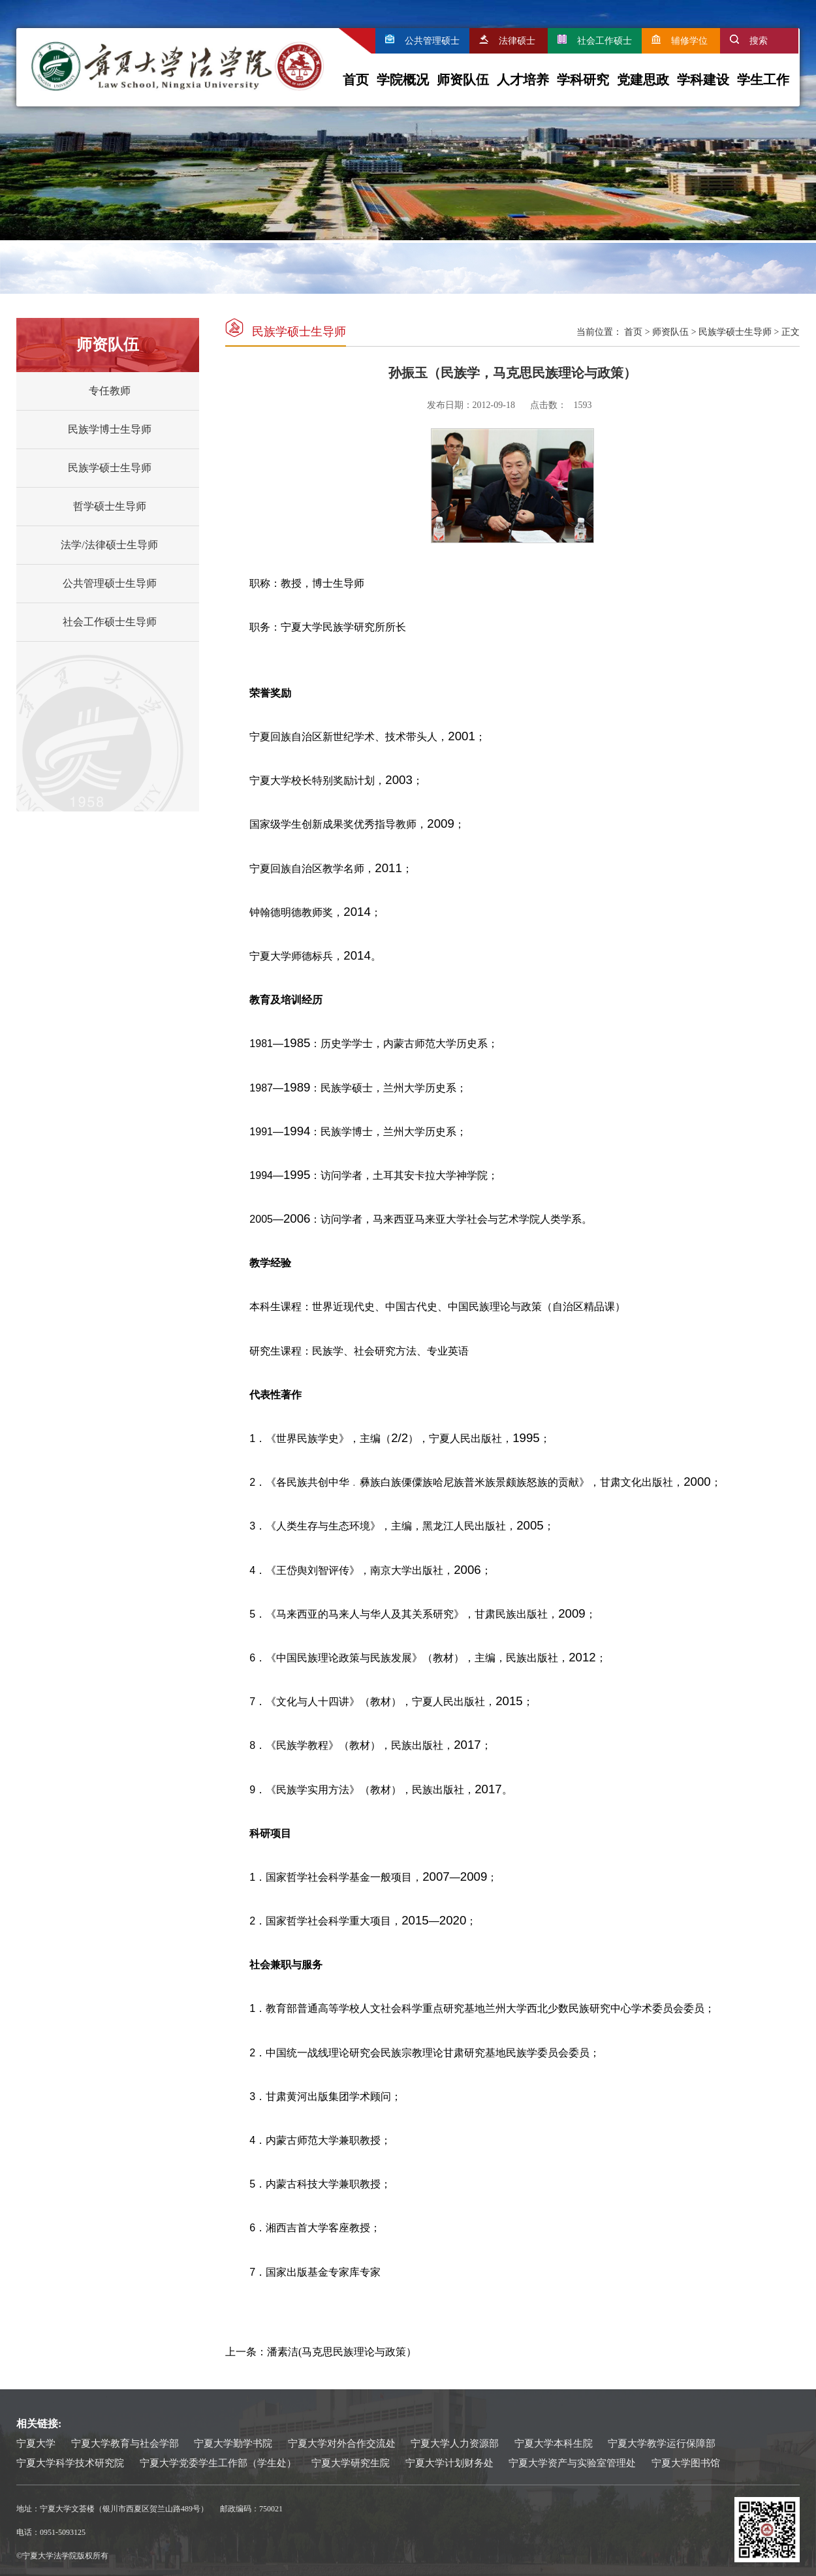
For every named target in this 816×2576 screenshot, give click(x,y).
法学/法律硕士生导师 (109, 544)
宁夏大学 (35, 2443)
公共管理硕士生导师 (110, 583)
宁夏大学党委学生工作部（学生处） (218, 2463)
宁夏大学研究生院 (350, 2463)
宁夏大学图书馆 (685, 2463)
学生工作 (763, 79)
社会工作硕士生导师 (110, 621)
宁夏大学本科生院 (553, 2443)
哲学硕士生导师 (109, 506)
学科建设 (703, 79)
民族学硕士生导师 (109, 467)
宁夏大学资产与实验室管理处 (572, 2463)
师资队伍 (463, 79)
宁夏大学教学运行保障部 (661, 2443)
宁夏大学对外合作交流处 (342, 2443)
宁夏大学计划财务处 (449, 2463)
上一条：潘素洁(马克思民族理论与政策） (320, 2351)
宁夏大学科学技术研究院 (70, 2463)
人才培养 (523, 79)
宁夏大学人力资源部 (455, 2443)
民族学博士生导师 (109, 429)
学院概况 (403, 79)
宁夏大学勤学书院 (233, 2443)
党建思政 (643, 79)
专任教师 (110, 390)
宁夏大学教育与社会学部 (125, 2443)
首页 (356, 79)
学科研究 (583, 79)
